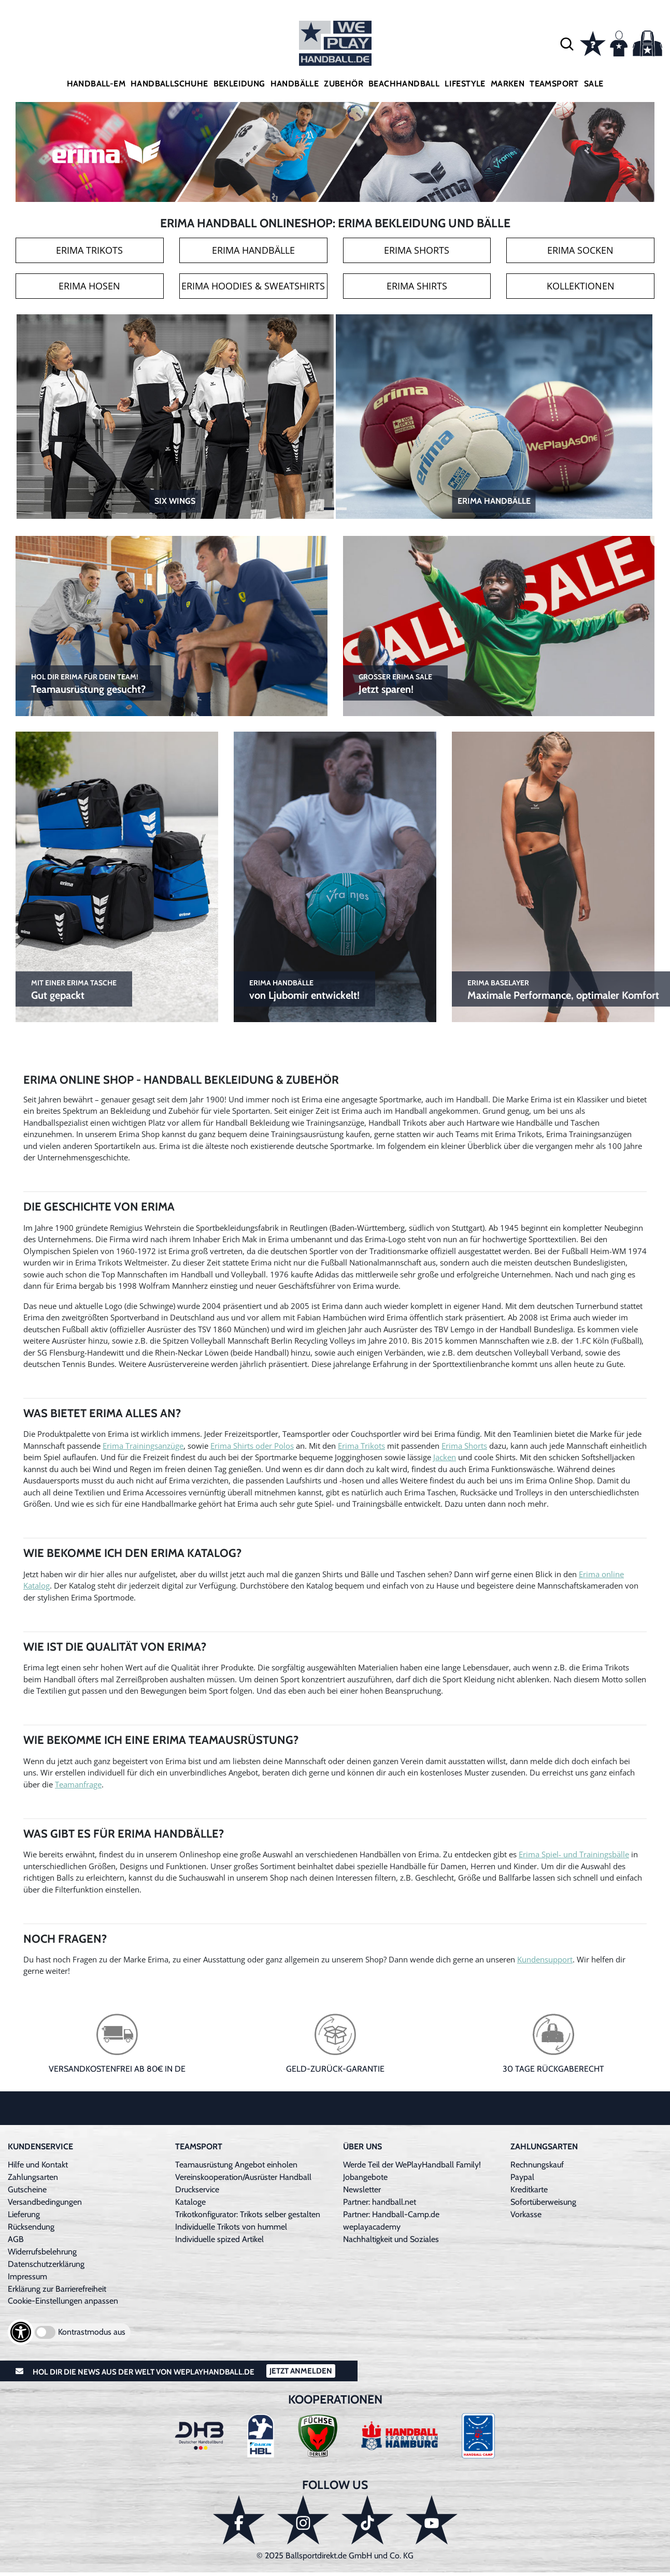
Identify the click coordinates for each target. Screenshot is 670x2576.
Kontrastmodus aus (91, 2332)
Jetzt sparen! (395, 683)
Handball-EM (96, 84)
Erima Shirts (417, 286)
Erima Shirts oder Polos (252, 1445)
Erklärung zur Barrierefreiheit (57, 2289)
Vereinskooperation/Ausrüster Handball (243, 2177)
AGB (16, 2239)
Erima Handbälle (253, 250)
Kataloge (190, 2202)
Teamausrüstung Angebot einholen (236, 2165)
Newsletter (362, 2189)
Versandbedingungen (45, 2202)
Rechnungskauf (537, 2165)
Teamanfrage (78, 1784)
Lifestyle (465, 84)
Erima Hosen (89, 286)
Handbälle (294, 84)
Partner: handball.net (379, 2202)
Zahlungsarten (33, 2177)
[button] (567, 43)
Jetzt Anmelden (300, 2371)
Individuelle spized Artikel (219, 2239)
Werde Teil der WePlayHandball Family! (412, 2165)
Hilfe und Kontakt (38, 2165)
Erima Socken (580, 250)
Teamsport (554, 84)
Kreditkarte (529, 2189)
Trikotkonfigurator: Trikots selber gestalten (247, 2214)
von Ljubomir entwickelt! (304, 989)
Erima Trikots (89, 250)
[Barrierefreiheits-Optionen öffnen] (21, 2332)
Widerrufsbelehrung (42, 2252)
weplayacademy (372, 2227)
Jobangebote (365, 2177)
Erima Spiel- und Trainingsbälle (574, 1854)
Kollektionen (581, 286)
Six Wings (174, 501)
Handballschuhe (169, 84)
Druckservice (197, 2189)
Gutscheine (27, 2189)
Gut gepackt (74, 989)
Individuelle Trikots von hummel (231, 2227)
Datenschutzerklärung (46, 2264)
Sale (594, 84)
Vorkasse (525, 2214)
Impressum (27, 2276)
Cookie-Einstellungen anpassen (63, 2301)
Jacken (444, 1457)
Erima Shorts (416, 250)
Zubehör (343, 84)
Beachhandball (403, 84)
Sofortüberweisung (543, 2202)
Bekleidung (239, 84)
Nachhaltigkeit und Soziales (391, 2239)
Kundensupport (545, 1959)
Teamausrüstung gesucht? (88, 683)
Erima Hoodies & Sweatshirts (253, 286)
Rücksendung (31, 2227)
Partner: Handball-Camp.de (391, 2214)
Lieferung (24, 2214)
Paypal (522, 2177)
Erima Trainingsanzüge (143, 1445)
